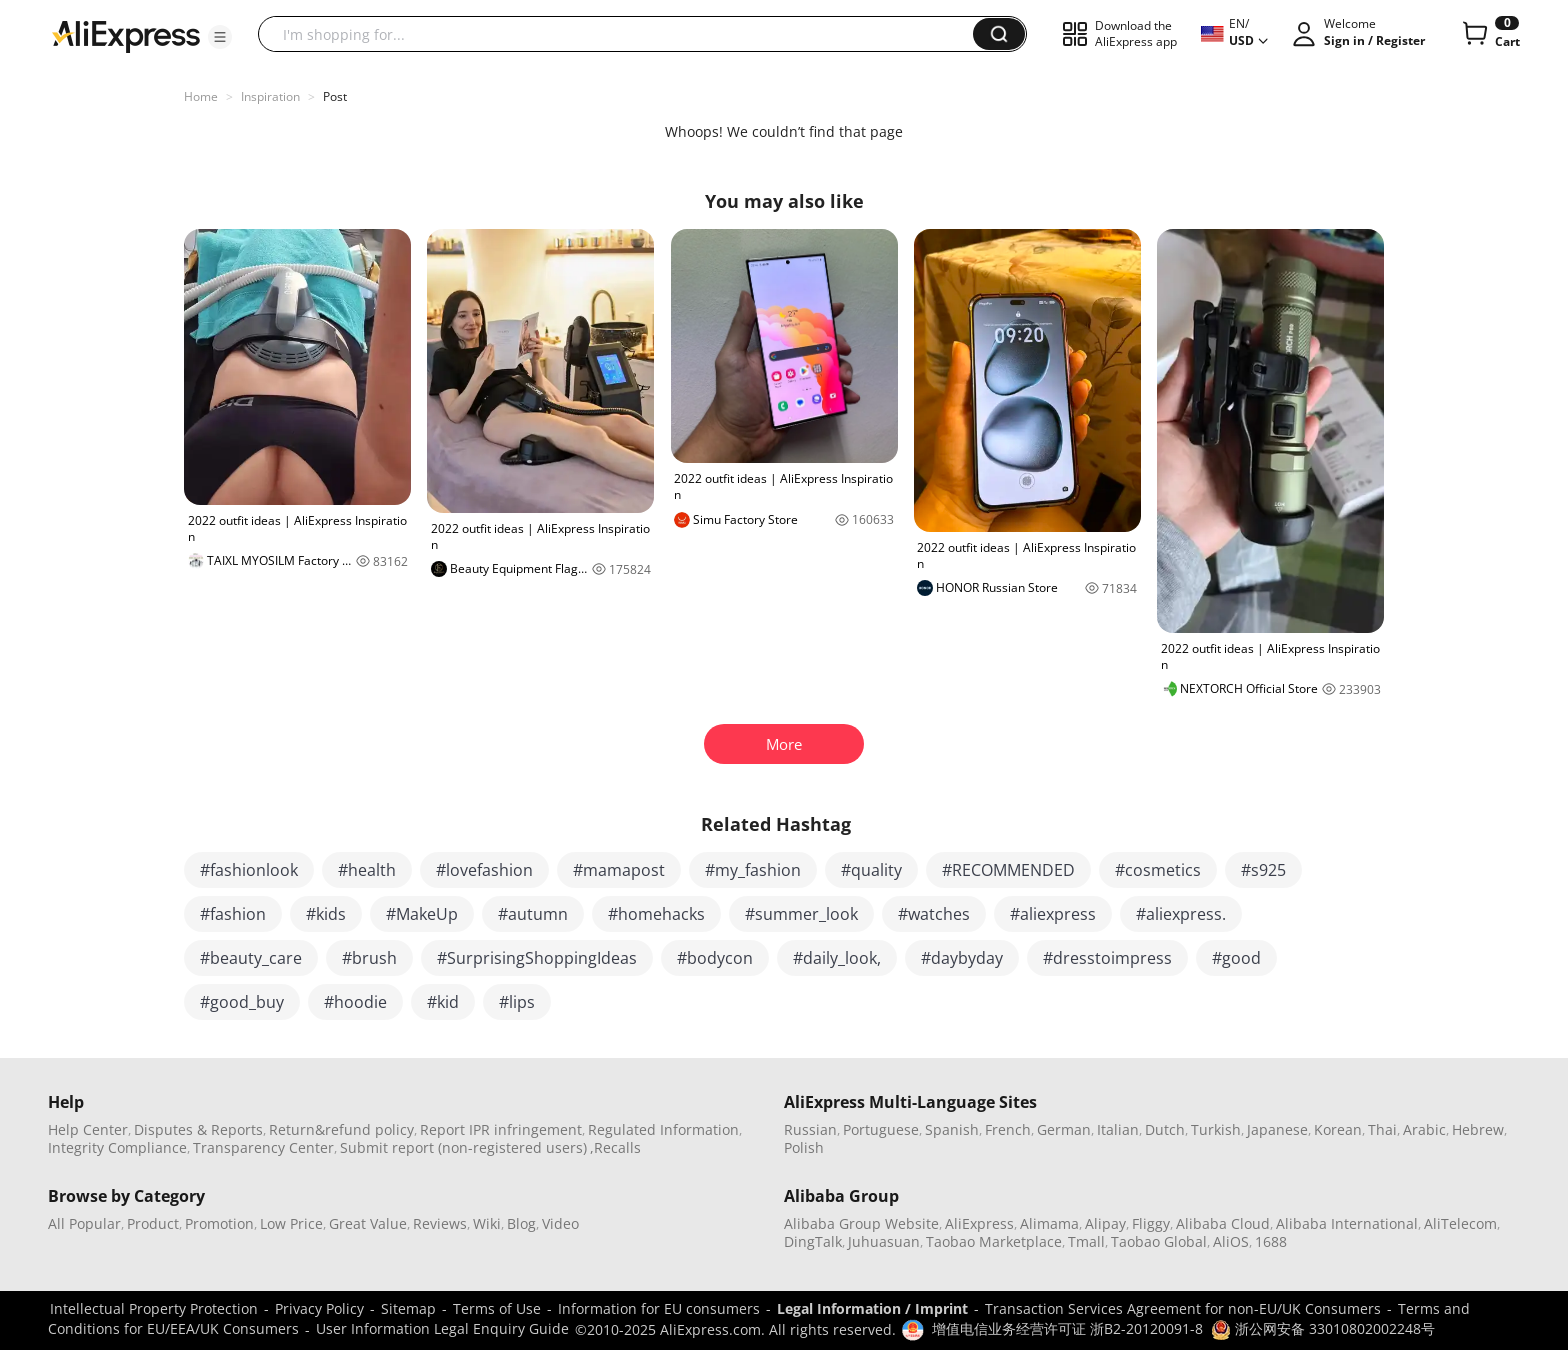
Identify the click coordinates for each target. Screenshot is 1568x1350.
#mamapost (619, 870)
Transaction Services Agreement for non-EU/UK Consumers (1183, 1308)
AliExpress (979, 1223)
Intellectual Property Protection (154, 1308)
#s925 (1263, 870)
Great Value (368, 1223)
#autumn (533, 914)
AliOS (1231, 1241)
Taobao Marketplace (994, 1241)
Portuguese (881, 1129)
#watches (934, 914)
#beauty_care (251, 958)
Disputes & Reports (198, 1129)
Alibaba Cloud (1223, 1223)
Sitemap (408, 1308)
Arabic (1424, 1129)
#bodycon (715, 958)
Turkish (1216, 1129)
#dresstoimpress (1107, 958)
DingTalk (813, 1241)
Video (560, 1223)
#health (367, 870)
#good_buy (242, 1002)
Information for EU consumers (659, 1308)
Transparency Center (263, 1147)
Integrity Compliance (117, 1147)
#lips (517, 1002)
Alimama (1049, 1223)
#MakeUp (422, 914)
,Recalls (615, 1147)
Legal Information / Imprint (872, 1308)
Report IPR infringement (501, 1129)
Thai (1382, 1129)
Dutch (1165, 1129)
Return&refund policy (341, 1129)
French (1008, 1129)
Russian (810, 1129)
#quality (871, 870)
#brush (369, 958)
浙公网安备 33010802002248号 (1323, 1328)
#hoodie (355, 1002)
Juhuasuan (884, 1241)
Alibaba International (1347, 1223)
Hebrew (1478, 1129)
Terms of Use (497, 1308)
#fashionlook (249, 870)
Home (201, 96)
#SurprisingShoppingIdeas (537, 958)
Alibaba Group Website (861, 1223)
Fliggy (1151, 1223)
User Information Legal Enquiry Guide (442, 1328)
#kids (326, 914)
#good (1236, 958)
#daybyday (962, 958)
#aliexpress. (1181, 914)
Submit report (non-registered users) (463, 1147)
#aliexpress (1053, 914)
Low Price (291, 1223)
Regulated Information (663, 1129)
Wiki (487, 1223)
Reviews (440, 1223)
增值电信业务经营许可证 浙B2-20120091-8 (1067, 1328)
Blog (521, 1223)
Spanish (952, 1129)
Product (153, 1223)
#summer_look (801, 914)
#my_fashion (753, 870)
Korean (1338, 1129)
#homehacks (656, 914)
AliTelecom (1460, 1223)
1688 (1271, 1241)
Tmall (1086, 1241)
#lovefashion (484, 870)
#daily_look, (837, 958)
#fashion (233, 914)
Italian (1118, 1129)
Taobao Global (1159, 1241)
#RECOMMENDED (1008, 870)
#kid (443, 1002)
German (1064, 1129)
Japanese (1277, 1129)
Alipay (1105, 1223)
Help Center (88, 1129)
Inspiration (270, 96)
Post (335, 96)
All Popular (84, 1223)
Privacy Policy (319, 1308)
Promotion (219, 1223)
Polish (804, 1147)
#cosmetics (1158, 870)
